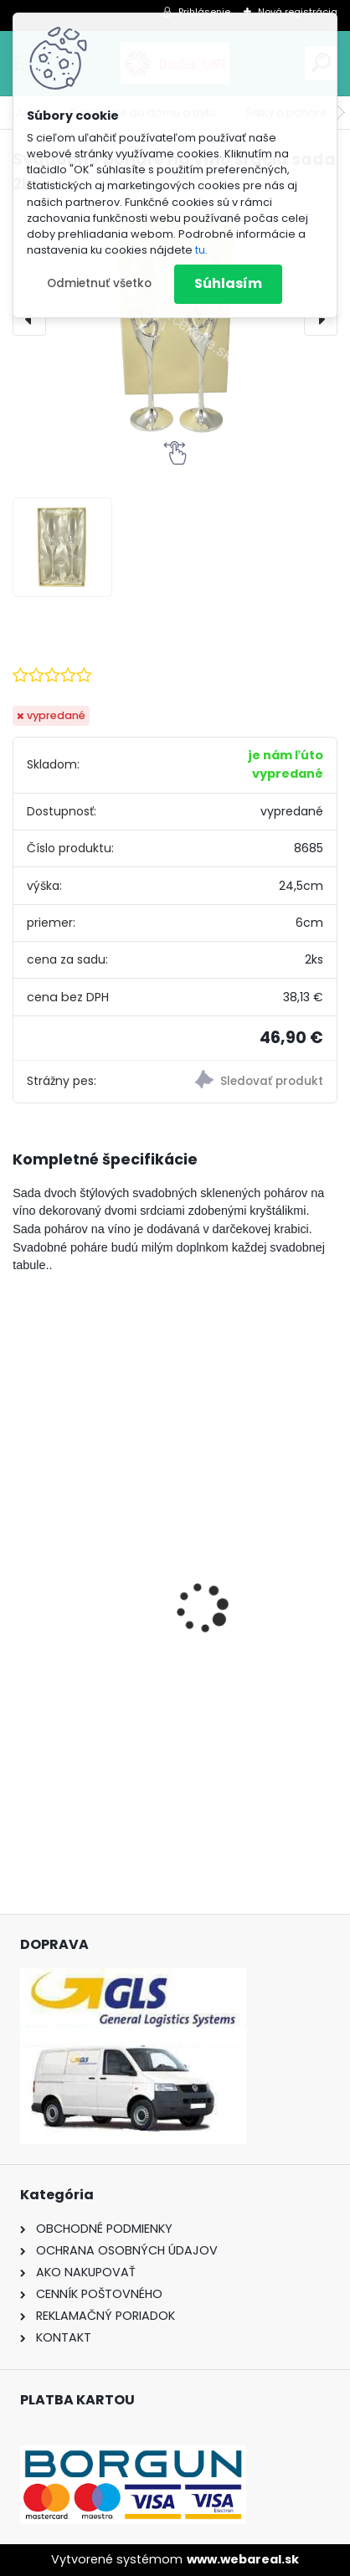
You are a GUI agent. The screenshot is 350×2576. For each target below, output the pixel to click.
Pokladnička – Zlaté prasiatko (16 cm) (149, 1659)
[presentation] (29, 319)
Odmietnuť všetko (99, 283)
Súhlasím (228, 283)
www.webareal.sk (243, 2559)
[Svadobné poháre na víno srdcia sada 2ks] (175, 318)
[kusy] (83, 1778)
